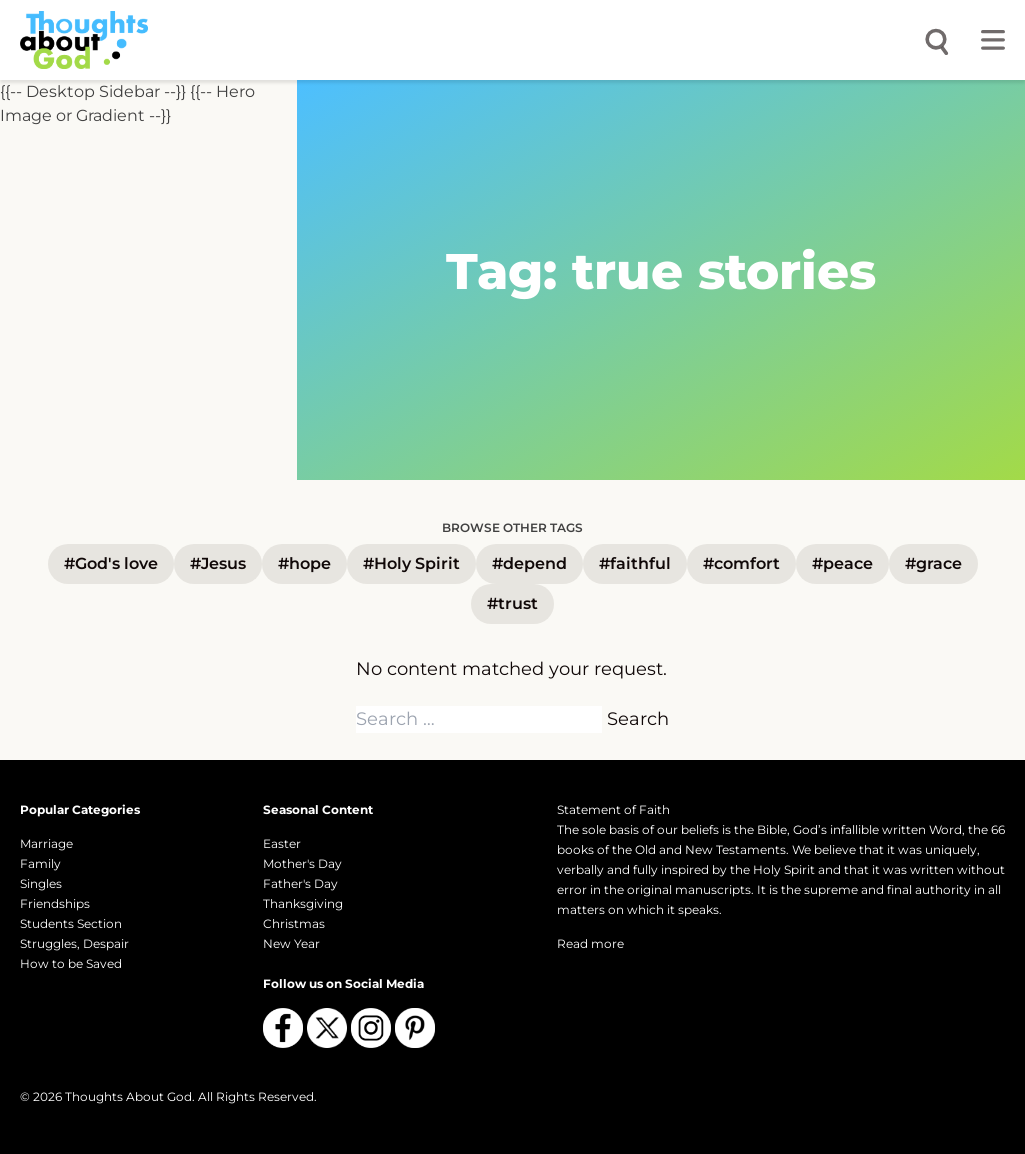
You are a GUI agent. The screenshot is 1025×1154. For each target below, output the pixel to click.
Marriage (46, 843)
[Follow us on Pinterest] (415, 1028)
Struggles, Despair (74, 943)
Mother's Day (302, 863)
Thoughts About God (128, 1096)
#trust (512, 603)
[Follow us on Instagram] (371, 1028)
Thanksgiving (303, 903)
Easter (282, 843)
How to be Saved (71, 963)
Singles (41, 883)
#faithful (635, 563)
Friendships (55, 903)
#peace (842, 563)
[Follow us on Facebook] (283, 1028)
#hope (304, 563)
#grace (933, 563)
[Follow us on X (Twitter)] (327, 1028)
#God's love (111, 563)
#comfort (741, 563)
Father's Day (300, 883)
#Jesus (218, 563)
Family (40, 863)
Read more (590, 943)
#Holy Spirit (411, 563)
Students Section (71, 923)
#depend (529, 563)
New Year (291, 943)
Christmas (294, 923)
